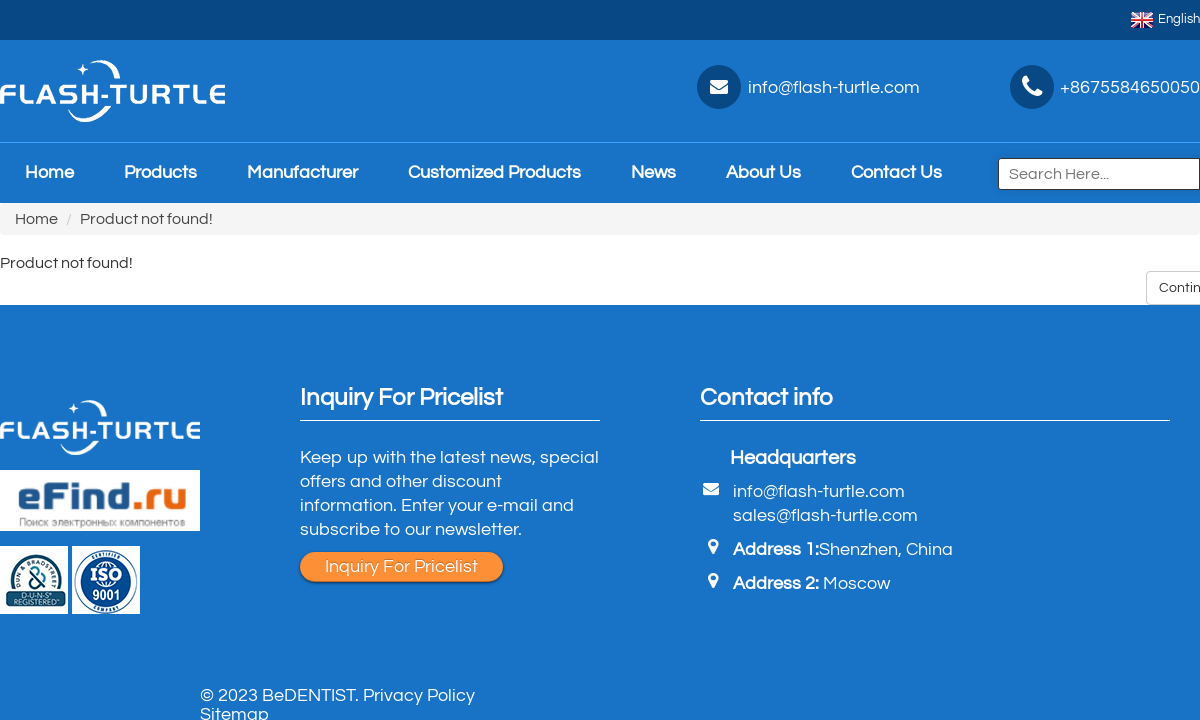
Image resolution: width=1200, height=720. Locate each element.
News (653, 172)
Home (49, 172)
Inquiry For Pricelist (401, 566)
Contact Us (896, 172)
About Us (763, 172)
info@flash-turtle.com (819, 491)
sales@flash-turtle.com (825, 515)
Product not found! (146, 219)
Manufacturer (302, 172)
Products (160, 172)
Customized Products (494, 172)
